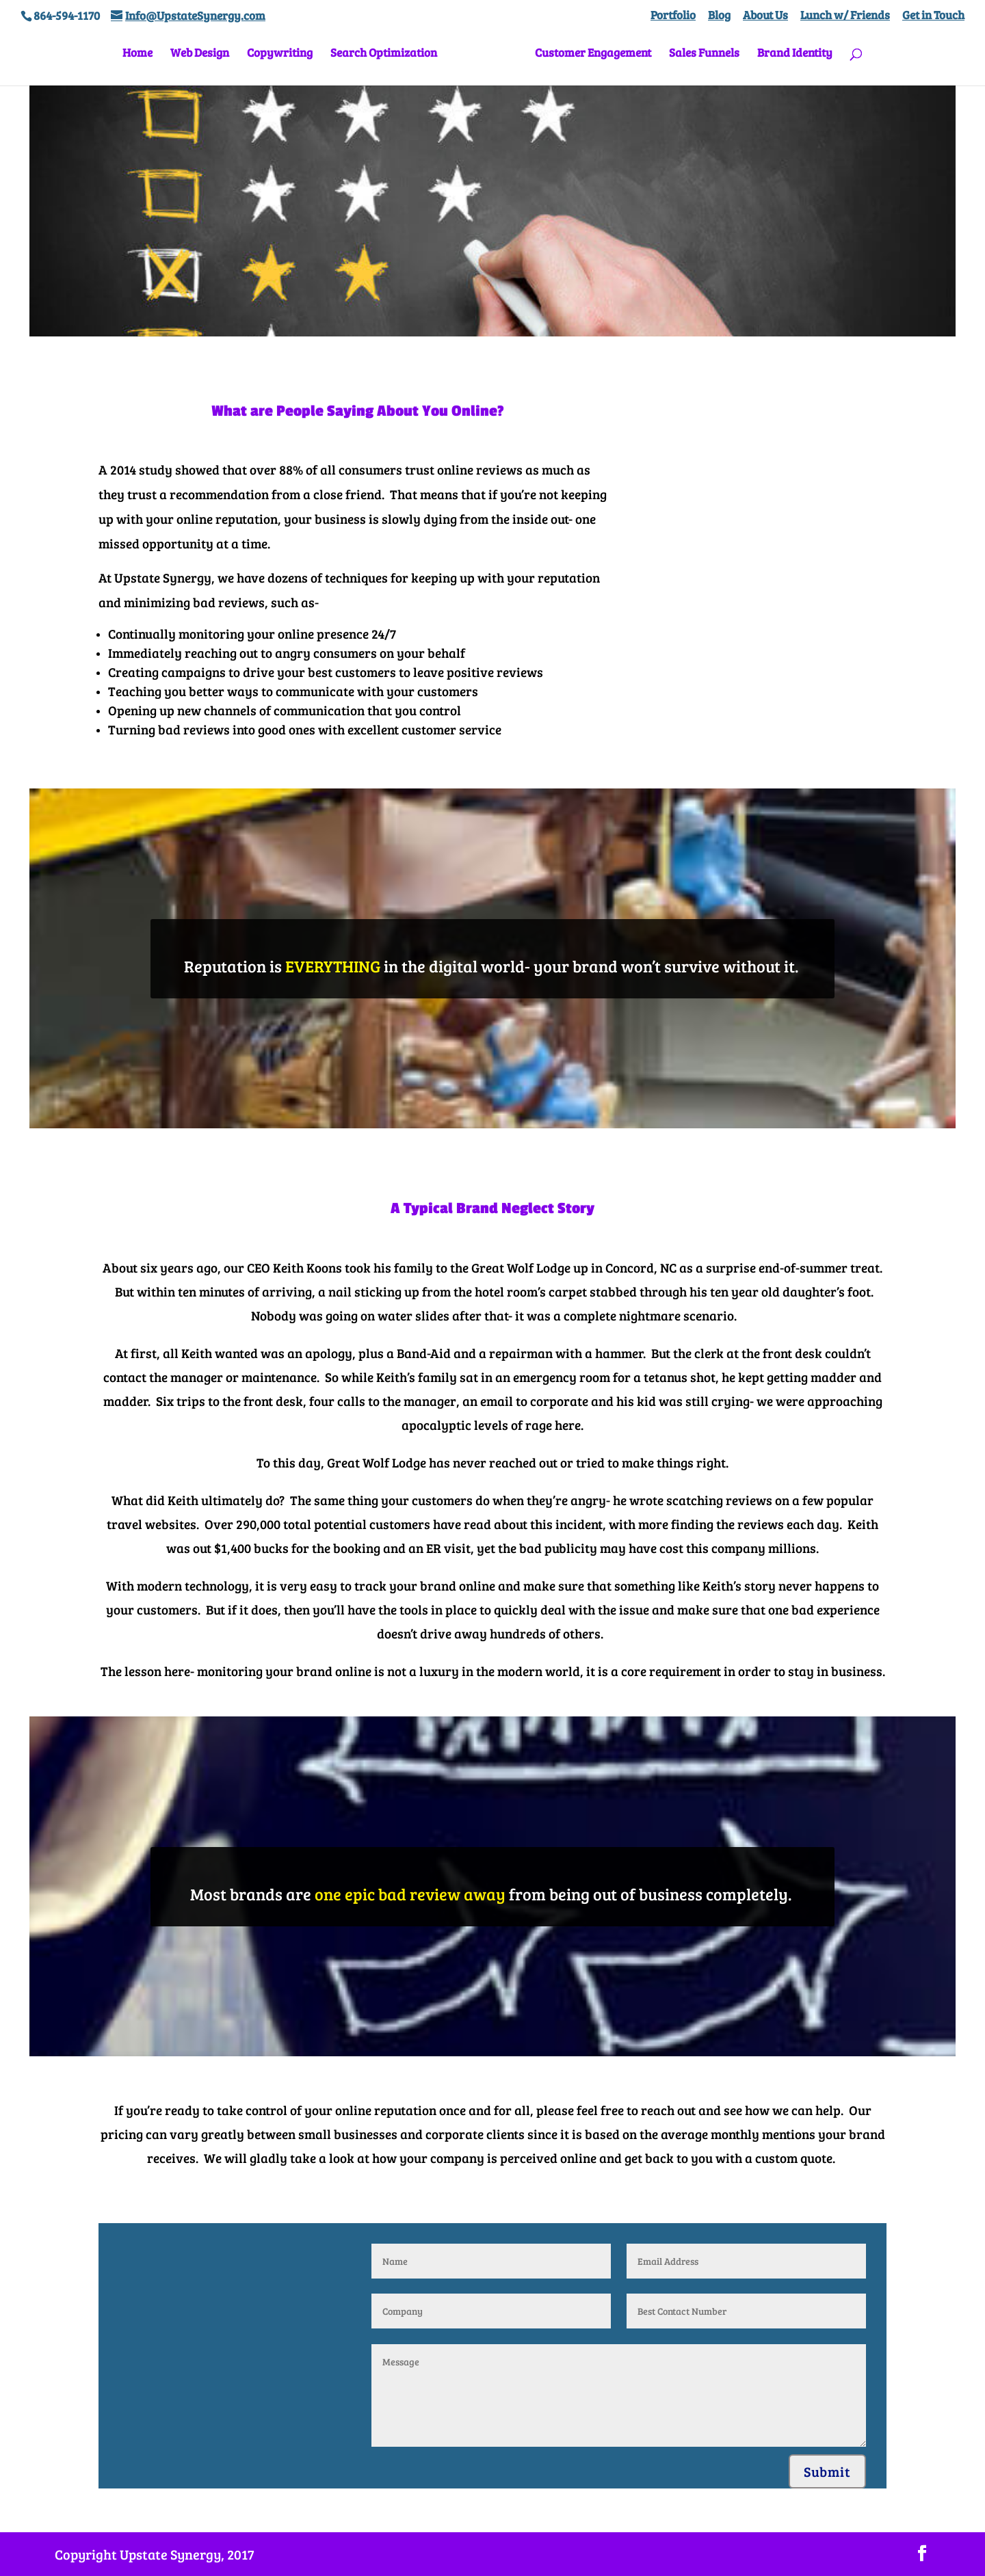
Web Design (204, 58)
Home (142, 58)
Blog (719, 16)
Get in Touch (933, 16)
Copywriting (284, 58)
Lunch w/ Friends (845, 16)
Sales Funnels (699, 58)
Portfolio (673, 16)
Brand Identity (790, 58)
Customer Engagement (588, 58)
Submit (827, 2471)
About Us (765, 16)
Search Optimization (388, 58)
